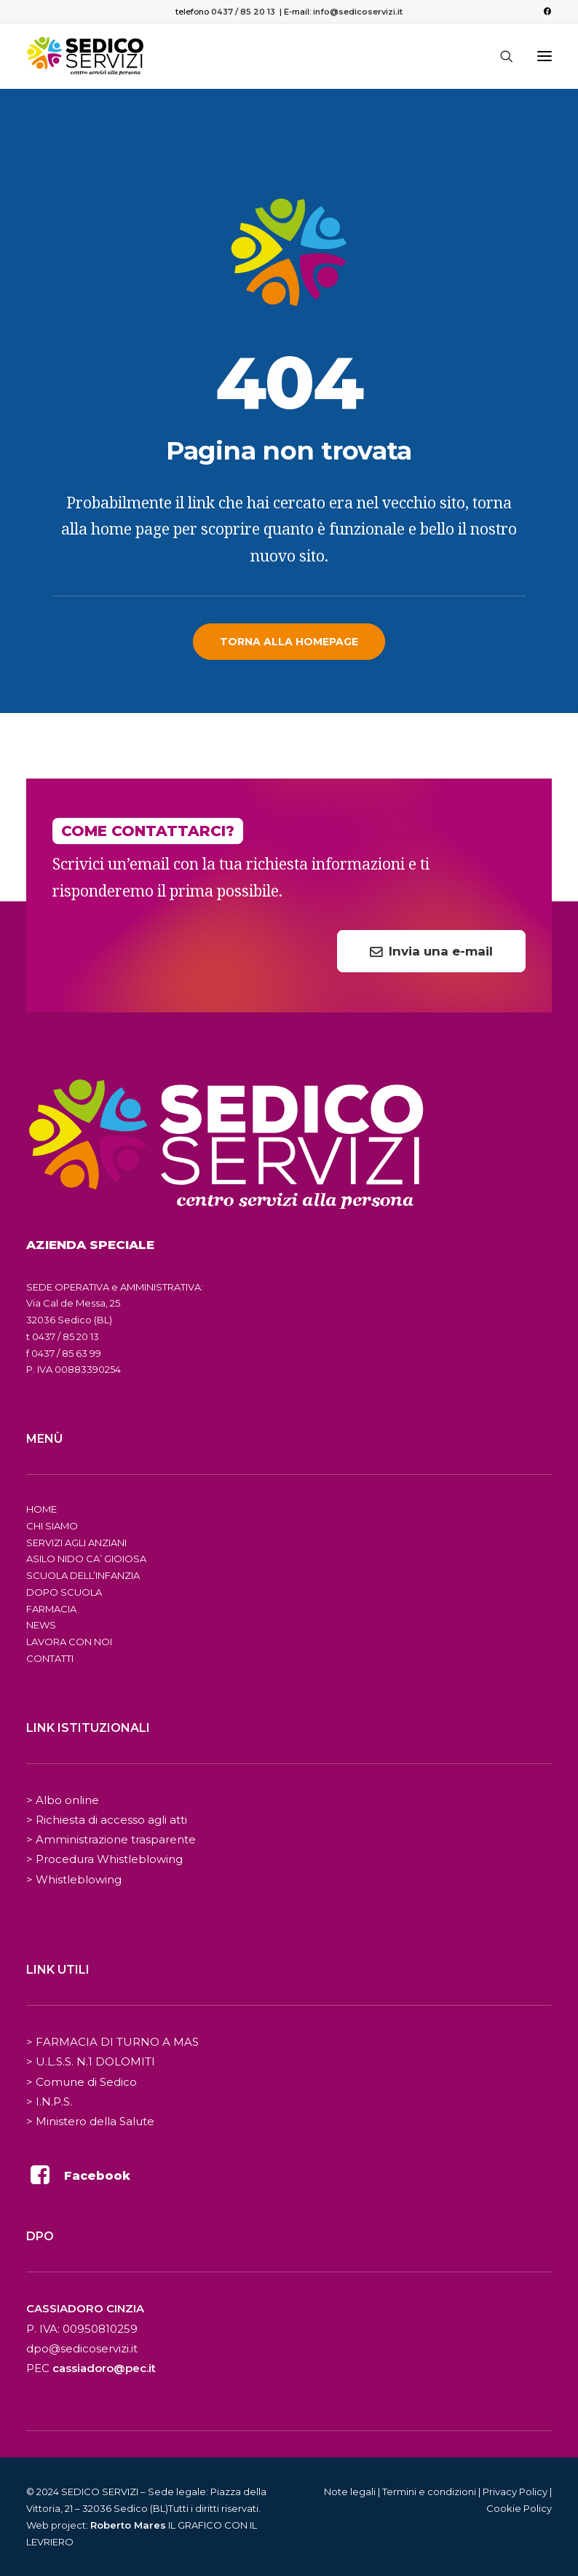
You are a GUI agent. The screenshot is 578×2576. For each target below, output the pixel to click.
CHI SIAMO (52, 1526)
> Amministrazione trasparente (111, 1839)
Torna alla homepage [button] (289, 641)
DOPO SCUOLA (64, 1592)
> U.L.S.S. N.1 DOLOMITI (90, 2061)
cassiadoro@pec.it (104, 2368)
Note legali (350, 2491)
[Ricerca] (500, 56)
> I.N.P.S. (49, 2101)
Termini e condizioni (429, 2491)
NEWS (41, 1625)
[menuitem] (547, 11)
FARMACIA (51, 1609)
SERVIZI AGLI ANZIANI (76, 1542)
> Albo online (62, 1800)
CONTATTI (50, 1658)
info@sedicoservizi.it (358, 12)
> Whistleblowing (74, 1879)
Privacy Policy (515, 2491)
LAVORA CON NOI (69, 1641)
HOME (41, 1509)
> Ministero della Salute (90, 2121)
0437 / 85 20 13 (243, 12)
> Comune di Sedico (81, 2082)
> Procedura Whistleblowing (104, 1859)
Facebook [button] (97, 2176)
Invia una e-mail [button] (431, 951)
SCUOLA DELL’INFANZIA (83, 1575)
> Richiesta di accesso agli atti (106, 1820)
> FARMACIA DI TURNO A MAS (112, 2042)
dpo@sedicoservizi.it (82, 2348)
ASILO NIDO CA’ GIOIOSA (86, 1558)
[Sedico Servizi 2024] (85, 56)
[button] (547, 11)
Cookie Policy (519, 2508)
